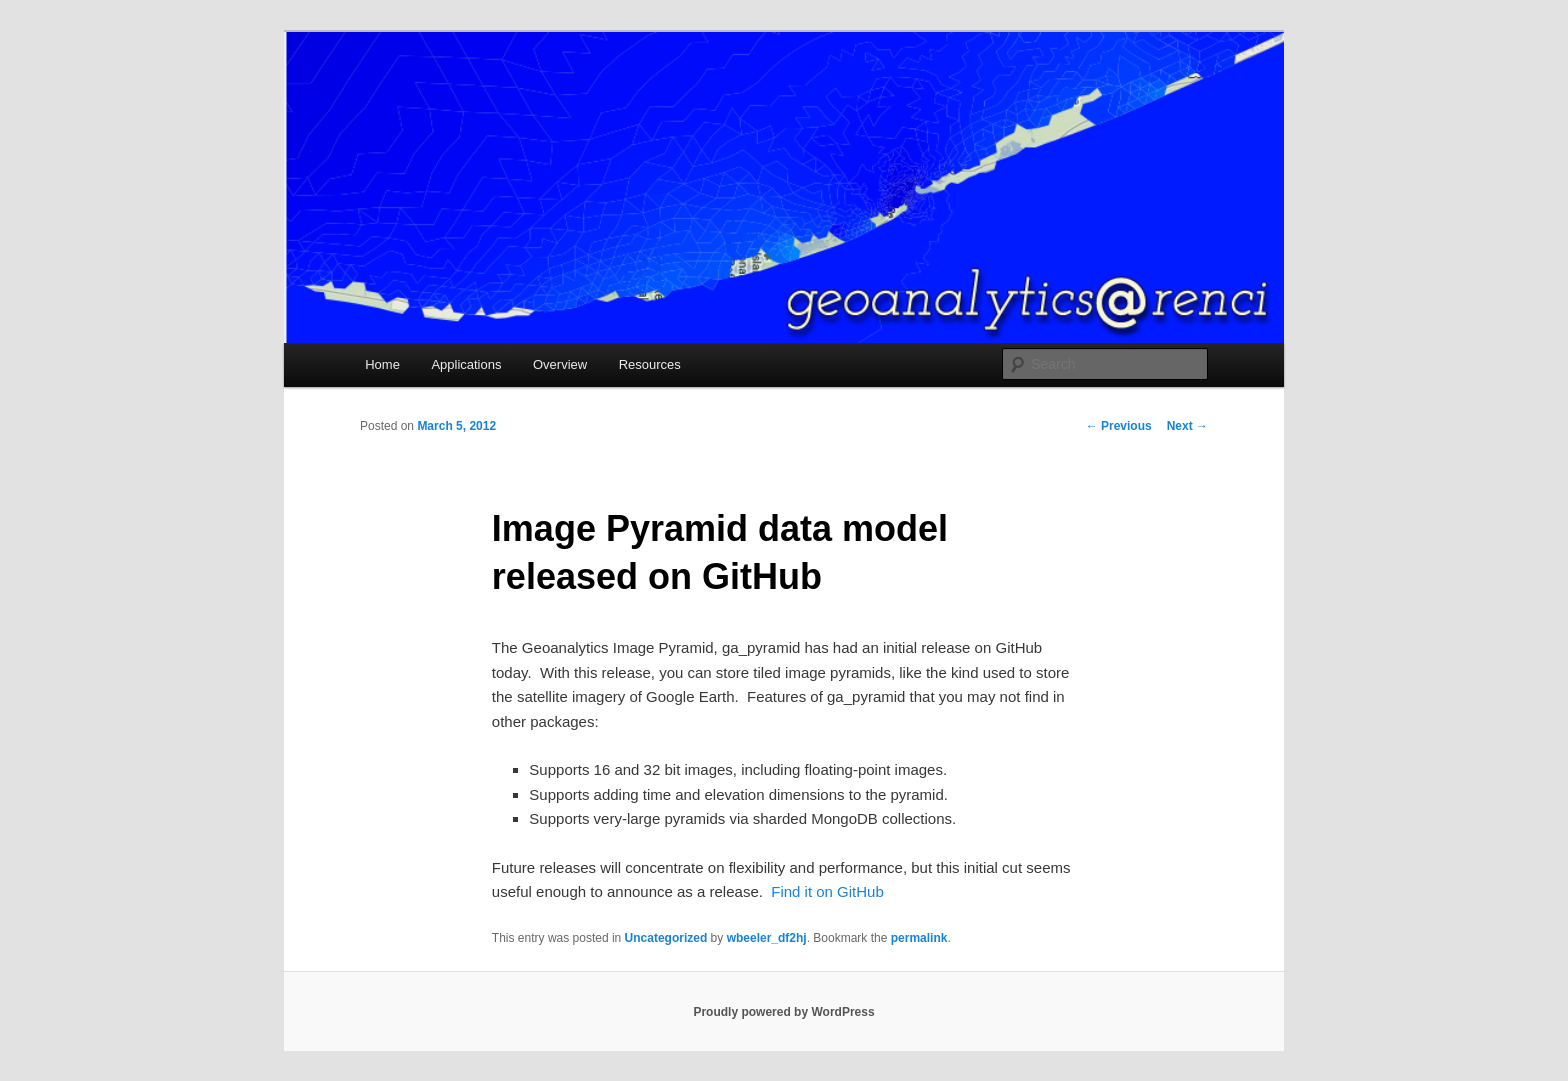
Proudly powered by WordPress (783, 1012)
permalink (919, 938)
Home (382, 364)
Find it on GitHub (827, 891)
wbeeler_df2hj (767, 938)
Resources (650, 364)
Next (1187, 426)
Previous (1119, 426)
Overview (560, 364)
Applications (466, 364)
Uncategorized (666, 938)
